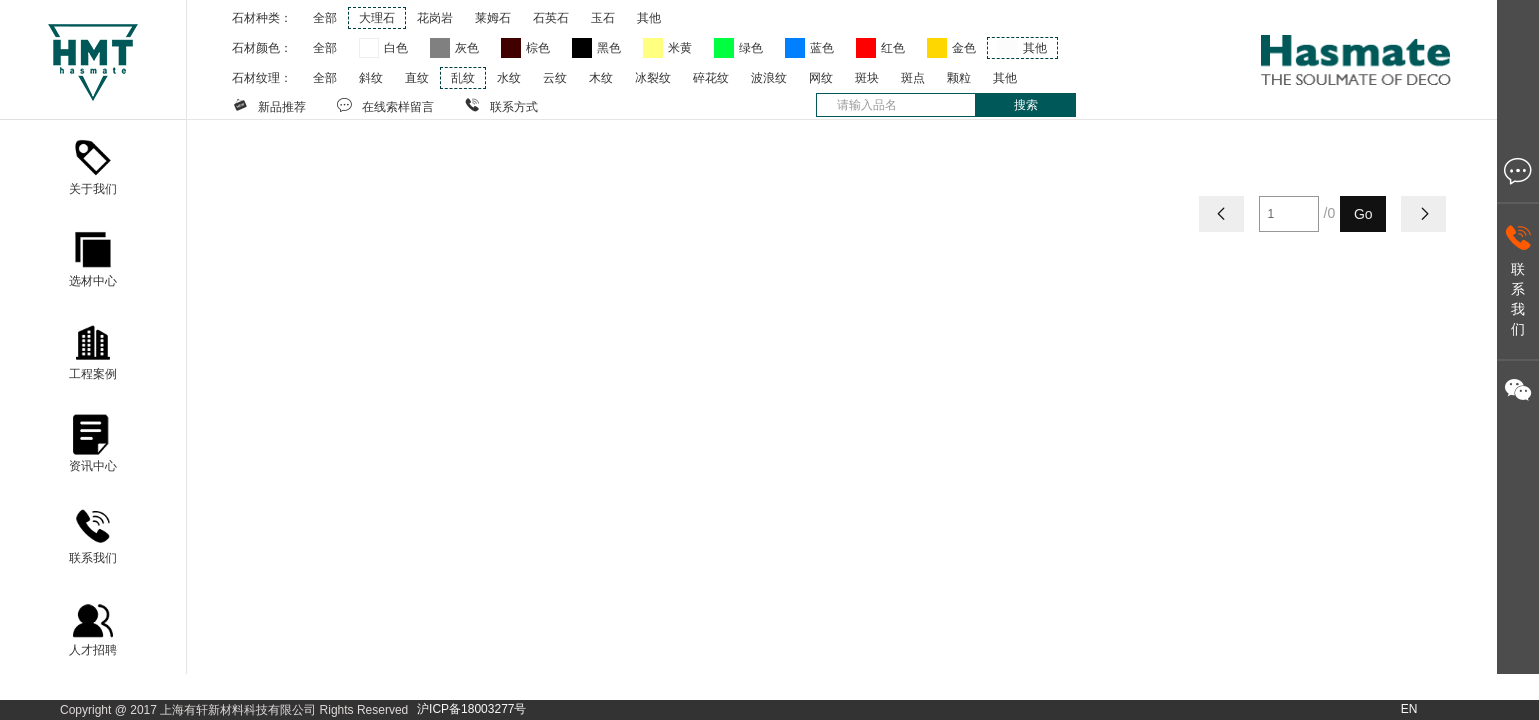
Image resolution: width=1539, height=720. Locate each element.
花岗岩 (435, 18)
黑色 (609, 48)
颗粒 (959, 78)
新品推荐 (269, 105)
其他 (649, 18)
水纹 (509, 78)
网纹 (821, 78)
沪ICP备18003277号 (471, 709)
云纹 (555, 78)
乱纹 (463, 78)
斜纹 (371, 78)
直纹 (417, 78)
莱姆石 (493, 18)
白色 (396, 48)
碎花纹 (711, 78)
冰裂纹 (653, 78)
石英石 (551, 18)
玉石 (603, 18)
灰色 (467, 48)
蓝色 (822, 48)
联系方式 (501, 105)
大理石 (377, 18)
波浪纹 (769, 78)
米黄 (680, 48)
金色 (964, 48)
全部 (325, 18)
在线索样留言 (385, 105)
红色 (893, 48)
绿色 (751, 48)
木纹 (601, 78)
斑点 (913, 78)
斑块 (867, 78)
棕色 (538, 48)
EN (1409, 709)
